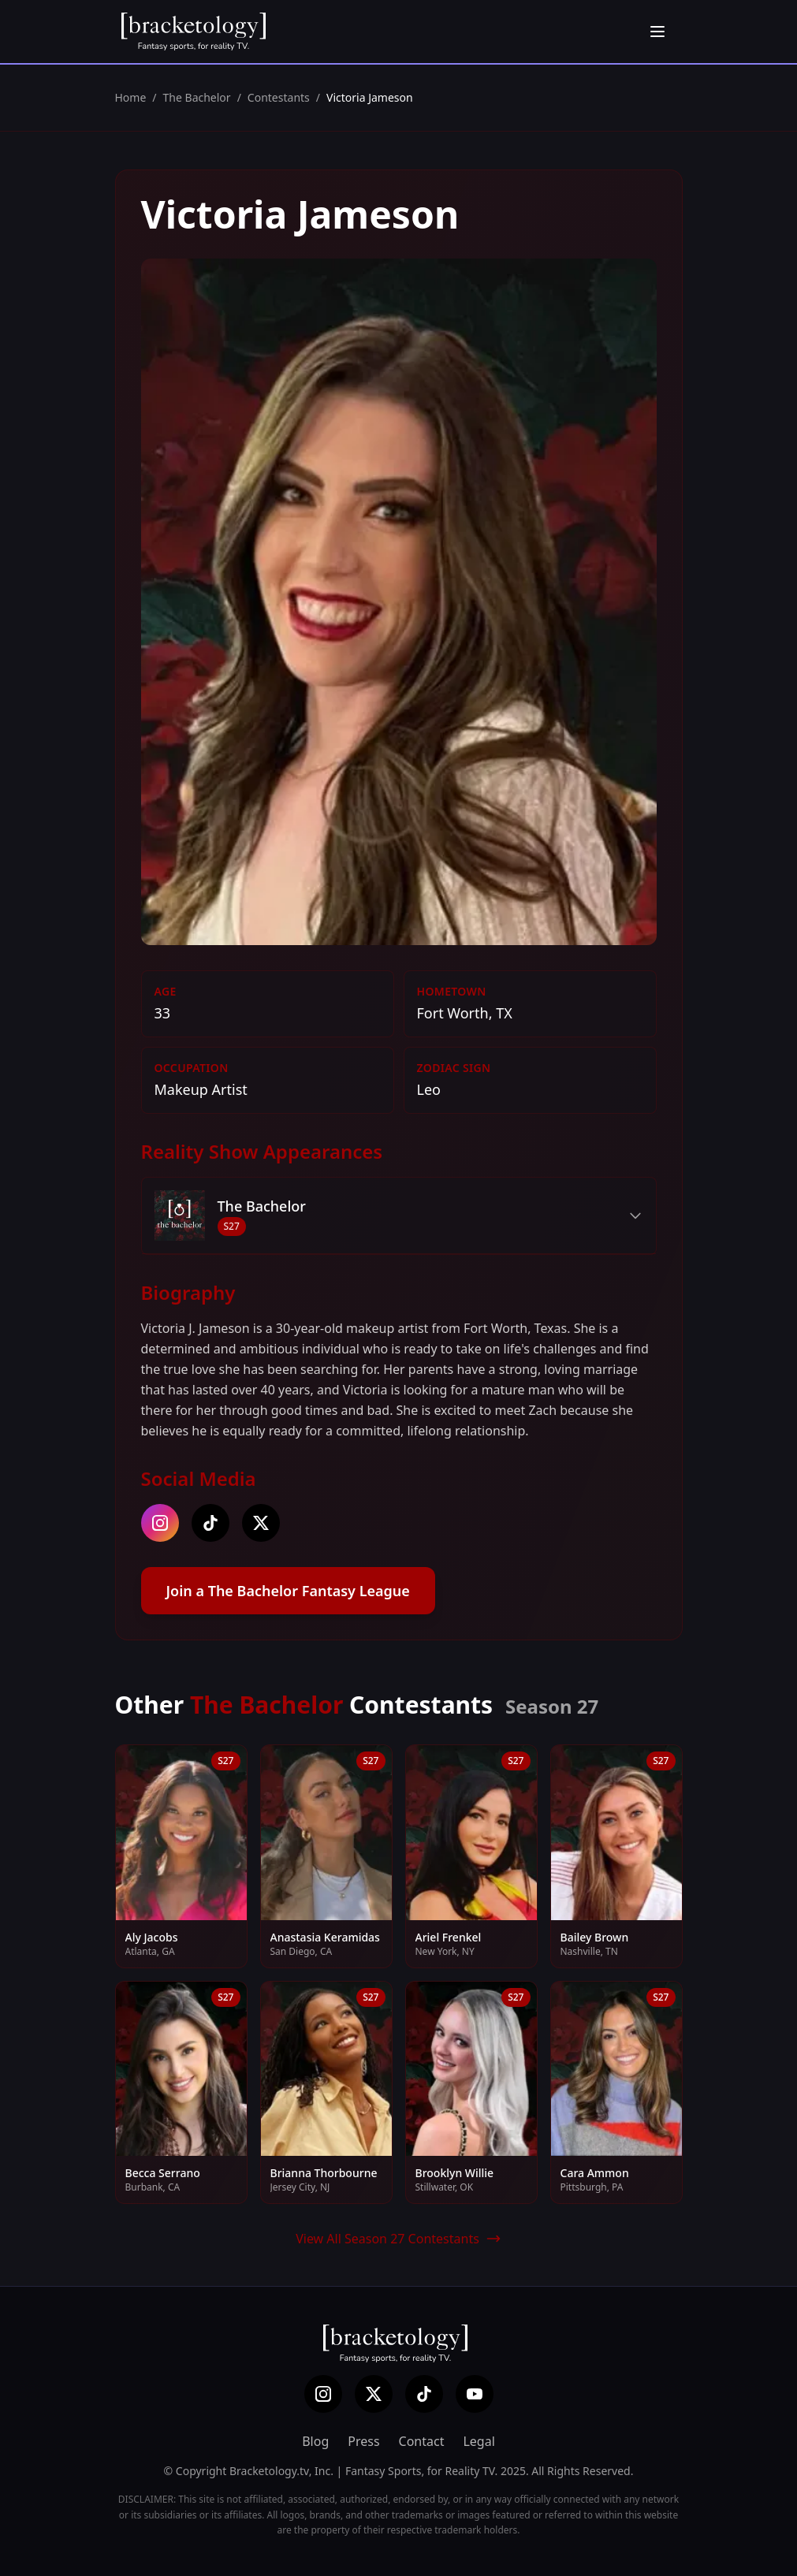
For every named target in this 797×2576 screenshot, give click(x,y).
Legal (478, 2441)
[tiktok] (210, 1523)
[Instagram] (323, 2394)
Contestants (279, 97)
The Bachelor (197, 97)
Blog (315, 2441)
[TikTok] (424, 2394)
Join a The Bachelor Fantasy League (288, 1590)
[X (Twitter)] (374, 2394)
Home (131, 97)
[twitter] (261, 1523)
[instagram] (160, 1523)
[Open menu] (657, 31)
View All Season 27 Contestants (398, 2238)
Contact (422, 2441)
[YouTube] (474, 2394)
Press (363, 2441)
